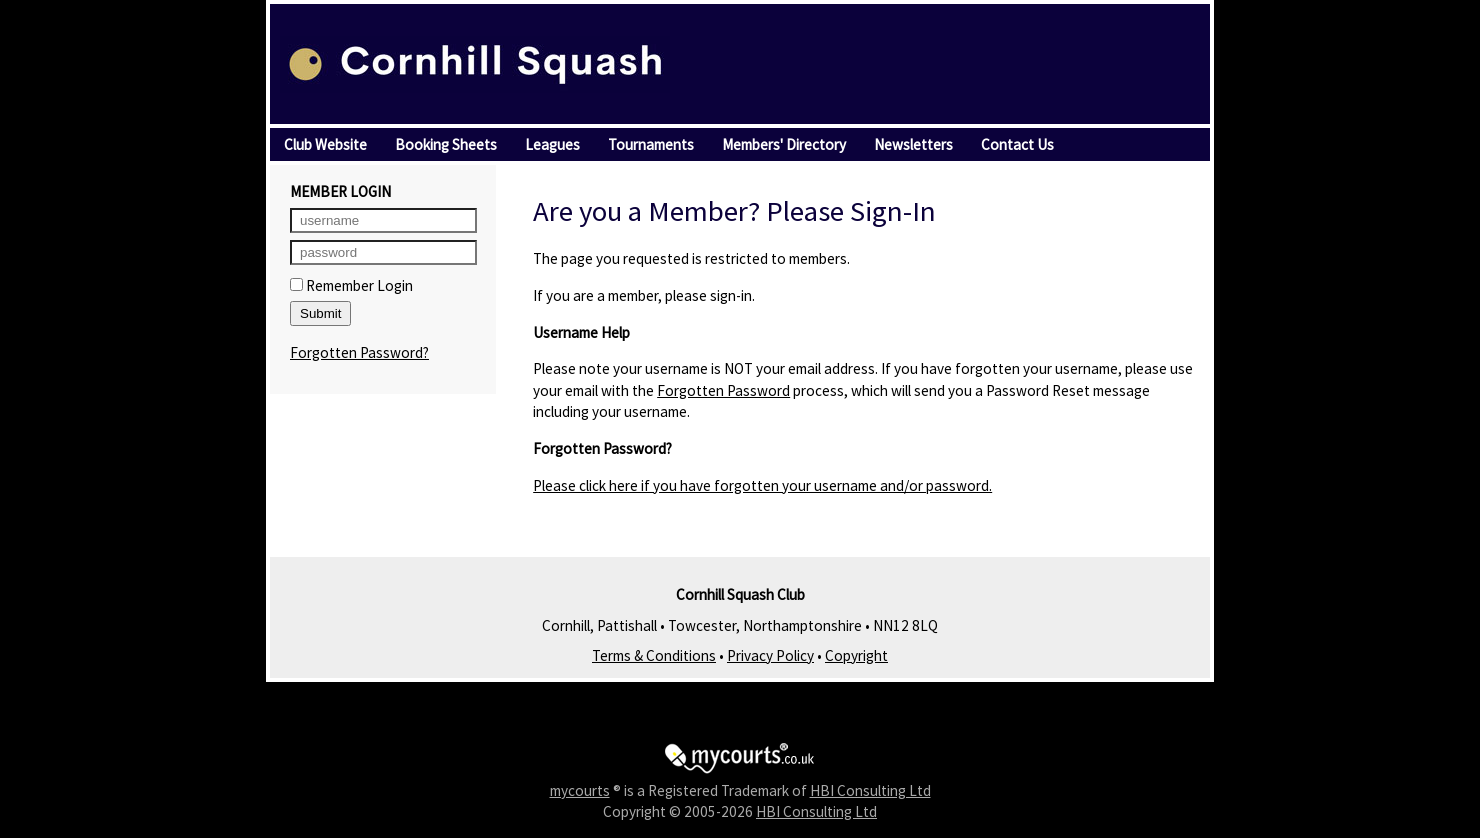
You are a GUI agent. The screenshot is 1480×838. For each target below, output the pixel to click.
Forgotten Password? (359, 352)
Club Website (325, 144)
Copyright (856, 655)
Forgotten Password (723, 390)
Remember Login (351, 285)
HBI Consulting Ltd (870, 790)
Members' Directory (784, 144)
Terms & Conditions (654, 655)
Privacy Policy (770, 655)
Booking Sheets (446, 144)
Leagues (552, 144)
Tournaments (651, 144)
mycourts (580, 790)
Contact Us (1017, 144)
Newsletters (913, 144)
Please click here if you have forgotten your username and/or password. (762, 485)
